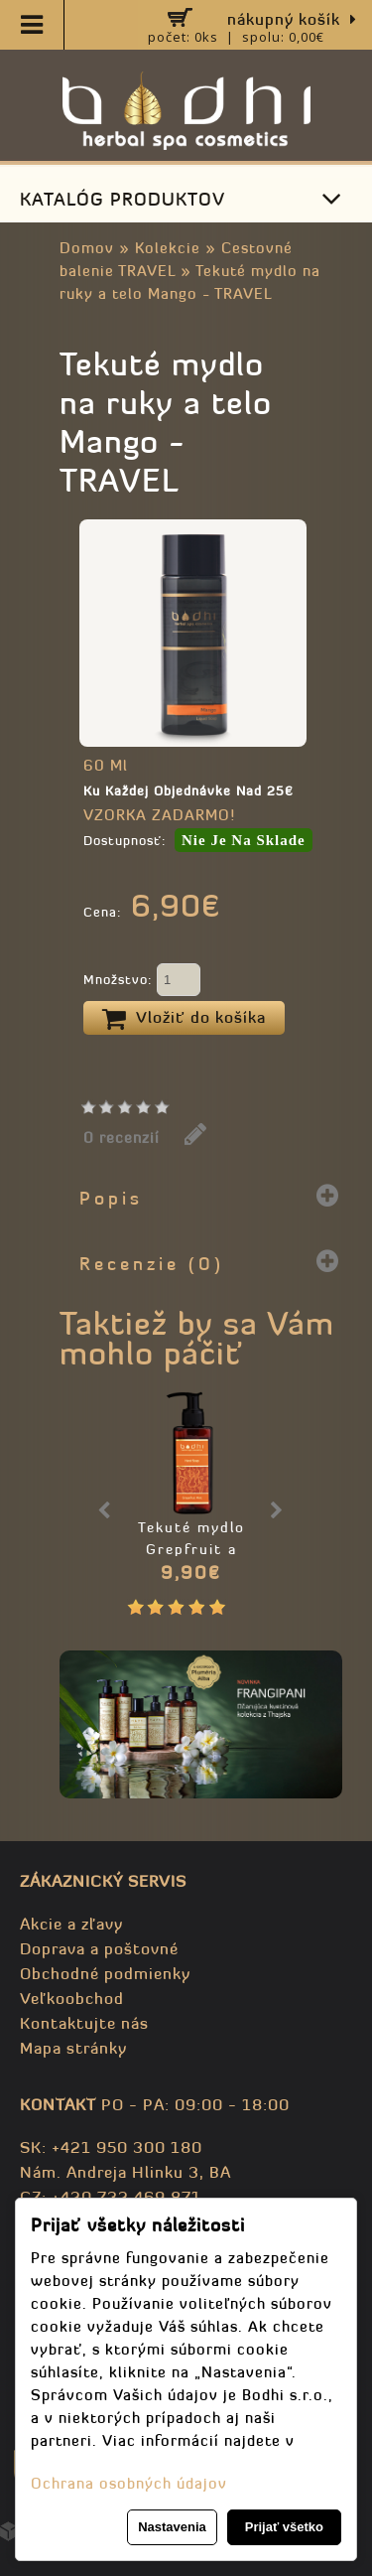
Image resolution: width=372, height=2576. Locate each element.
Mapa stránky (73, 2048)
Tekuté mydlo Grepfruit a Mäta (191, 1549)
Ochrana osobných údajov (129, 2483)
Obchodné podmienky (105, 1973)
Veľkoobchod (72, 1998)
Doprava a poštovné (99, 1948)
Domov (87, 247)
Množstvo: (141, 981)
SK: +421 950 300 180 (111, 2147)
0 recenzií (121, 1137)
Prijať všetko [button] (284, 2526)
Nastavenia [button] (172, 2526)
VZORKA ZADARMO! (159, 814)
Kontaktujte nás (84, 2023)
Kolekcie (167, 247)
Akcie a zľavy (71, 1923)
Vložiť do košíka (184, 1019)
